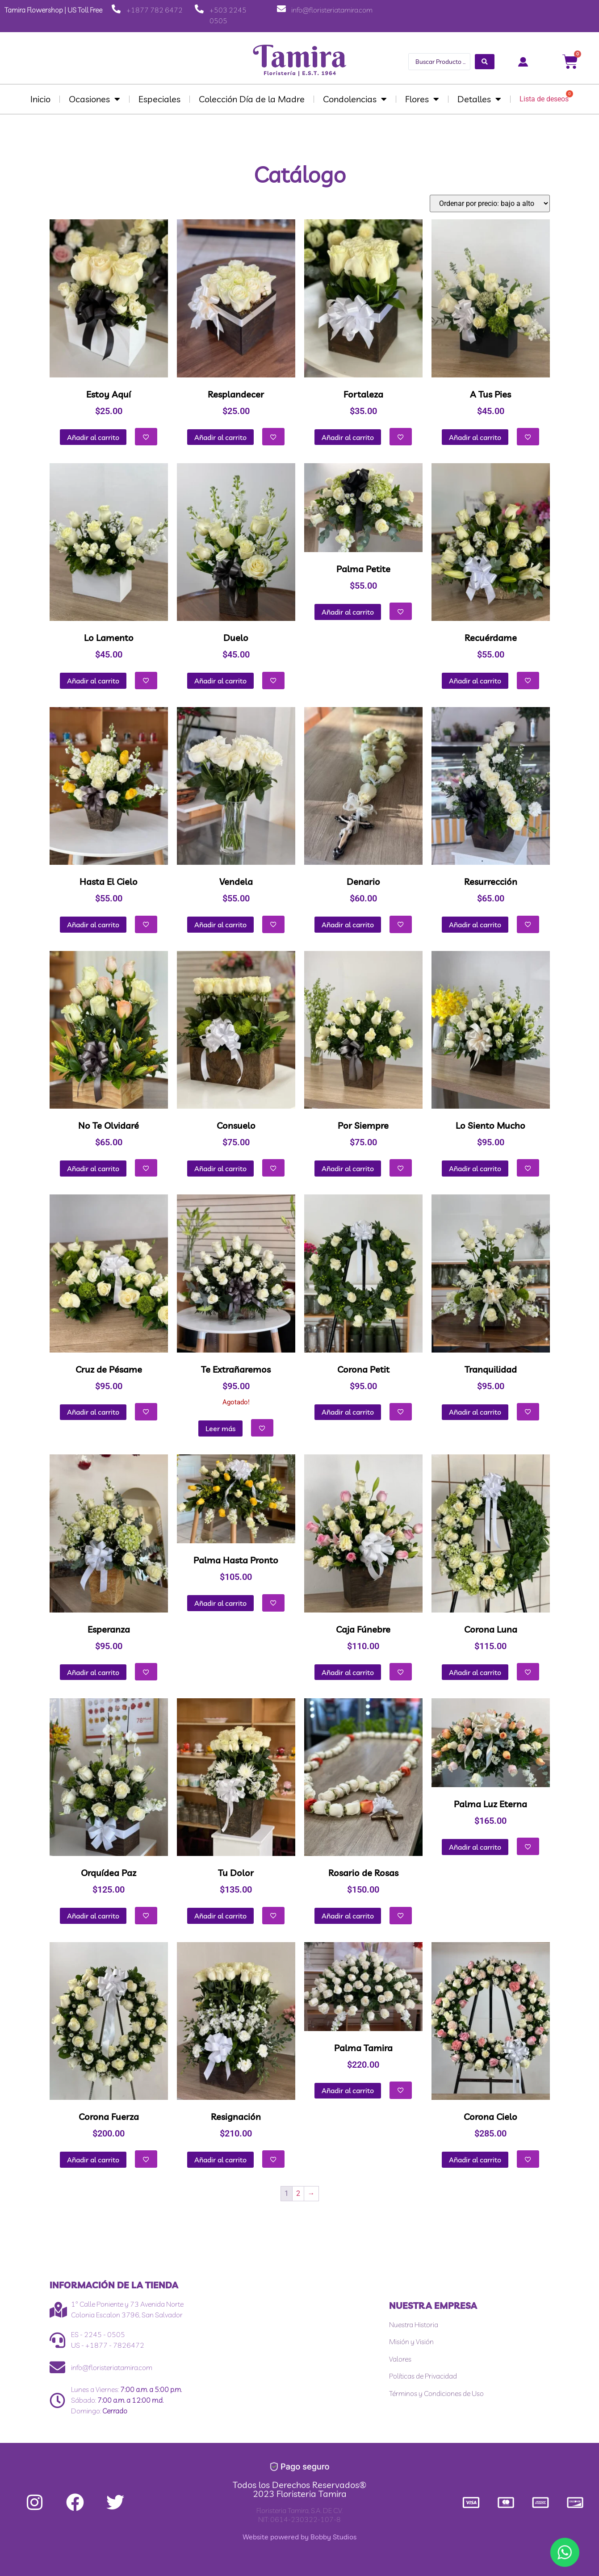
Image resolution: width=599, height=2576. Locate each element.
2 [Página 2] (298, 2193)
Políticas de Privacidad (423, 2375)
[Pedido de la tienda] (490, 203)
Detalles (479, 99)
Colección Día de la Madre (252, 99)
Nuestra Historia (413, 2324)
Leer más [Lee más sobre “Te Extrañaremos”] (220, 1428)
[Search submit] (484, 61)
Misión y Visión (411, 2341)
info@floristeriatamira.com (332, 9)
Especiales (159, 99)
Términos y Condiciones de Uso (436, 2393)
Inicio (40, 99)
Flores (422, 99)
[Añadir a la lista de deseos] (146, 436)
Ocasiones (94, 99)
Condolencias (355, 99)
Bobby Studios (333, 2536)
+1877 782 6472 (154, 9)
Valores (400, 2358)
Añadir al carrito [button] (93, 437)
